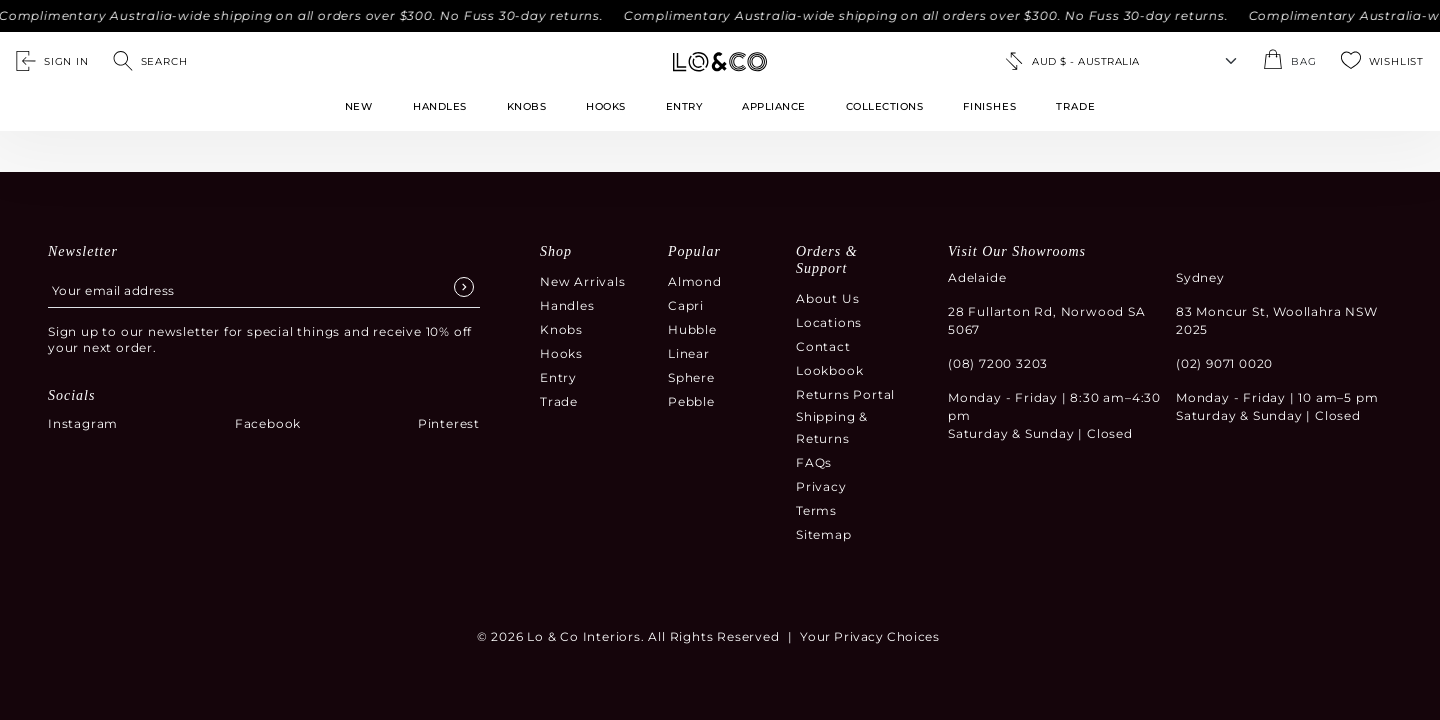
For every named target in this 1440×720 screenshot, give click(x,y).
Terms (816, 510)
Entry (684, 106)
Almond (695, 281)
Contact (823, 346)
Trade (559, 401)
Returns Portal (845, 394)
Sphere (691, 377)
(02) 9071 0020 (1224, 363)
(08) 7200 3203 (998, 363)
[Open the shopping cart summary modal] (1289, 61)
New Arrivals (583, 281)
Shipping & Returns (832, 427)
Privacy (821, 486)
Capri (686, 305)
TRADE (1075, 106)
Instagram (83, 423)
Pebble (691, 401)
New (359, 106)
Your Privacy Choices (869, 636)
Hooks (606, 106)
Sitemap (824, 534)
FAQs (814, 462)
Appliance (774, 106)
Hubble (692, 329)
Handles (440, 106)
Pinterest (449, 423)
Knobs (527, 106)
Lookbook (829, 370)
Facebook (268, 423)
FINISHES (989, 106)
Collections (885, 106)
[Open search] (150, 61)
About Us (827, 298)
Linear (689, 353)
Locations (829, 322)
